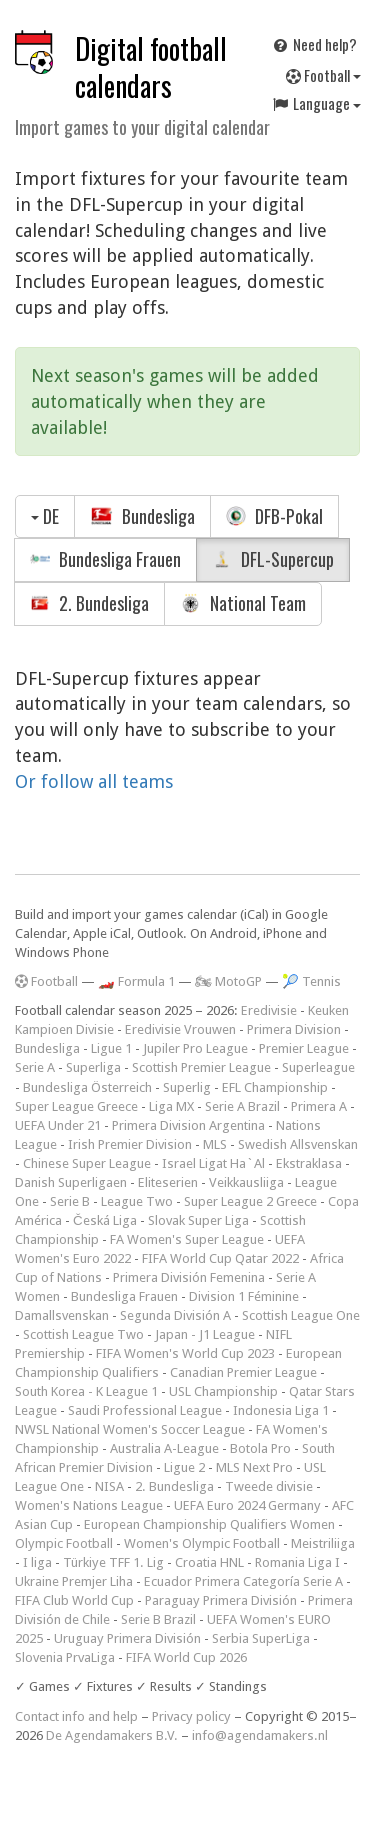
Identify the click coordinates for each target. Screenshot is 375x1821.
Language (316, 103)
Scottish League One (301, 1315)
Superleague (318, 1067)
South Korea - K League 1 (86, 1391)
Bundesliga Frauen (105, 559)
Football (323, 75)
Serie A (35, 1067)
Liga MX (171, 1106)
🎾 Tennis (311, 981)
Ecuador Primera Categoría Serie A (243, 1581)
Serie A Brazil (242, 1106)
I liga (37, 1562)
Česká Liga (105, 1220)
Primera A (319, 1106)
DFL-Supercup (273, 559)
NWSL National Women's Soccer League (130, 1429)
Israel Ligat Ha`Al (213, 1163)
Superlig (187, 1087)
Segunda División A (175, 1315)
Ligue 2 (184, 1467)
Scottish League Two (83, 1334)
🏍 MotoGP (228, 981)
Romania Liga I (297, 1562)
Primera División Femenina (189, 1277)
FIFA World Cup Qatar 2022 (220, 1258)
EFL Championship (275, 1087)
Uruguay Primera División (127, 1638)
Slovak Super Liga (198, 1220)
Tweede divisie (269, 1486)
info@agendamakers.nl (260, 1735)
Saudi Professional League (145, 1410)
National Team (243, 603)
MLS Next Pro (254, 1467)
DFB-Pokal (274, 516)
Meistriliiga (323, 1543)
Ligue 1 (111, 1048)
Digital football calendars (151, 67)
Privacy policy (191, 1716)
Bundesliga (142, 516)
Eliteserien (168, 1182)
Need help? (314, 44)
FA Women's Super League (187, 1239)
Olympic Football (64, 1543)
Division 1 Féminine (244, 1296)
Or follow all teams (94, 781)
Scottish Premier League (201, 1067)
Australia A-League (164, 1448)
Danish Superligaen (71, 1182)
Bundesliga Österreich (87, 1087)
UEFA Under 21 (58, 1125)
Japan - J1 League (205, 1334)
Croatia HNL (209, 1562)
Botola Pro (260, 1448)
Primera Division (294, 1029)
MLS (215, 1144)
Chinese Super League (87, 1163)
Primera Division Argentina (188, 1125)
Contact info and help (76, 1716)
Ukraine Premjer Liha (74, 1581)
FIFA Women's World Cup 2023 (185, 1353)
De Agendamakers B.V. (112, 1735)
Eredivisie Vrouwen (180, 1029)
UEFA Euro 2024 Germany (247, 1505)
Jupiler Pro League (195, 1048)
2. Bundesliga (89, 603)
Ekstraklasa (309, 1163)
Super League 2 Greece (250, 1201)
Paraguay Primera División (221, 1600)
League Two (137, 1201)
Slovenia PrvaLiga (65, 1657)
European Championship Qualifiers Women (209, 1524)
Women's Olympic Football (202, 1543)
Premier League (304, 1048)
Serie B (70, 1201)
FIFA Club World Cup (74, 1600)
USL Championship (223, 1391)
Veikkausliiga (246, 1182)
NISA (109, 1486)
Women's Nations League (89, 1505)
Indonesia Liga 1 (281, 1410)
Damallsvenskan (62, 1315)
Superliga (93, 1067)
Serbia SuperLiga (261, 1638)
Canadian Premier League (243, 1372)
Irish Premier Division (130, 1144)
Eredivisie (269, 1010)
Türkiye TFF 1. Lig (113, 1562)
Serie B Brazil (158, 1619)
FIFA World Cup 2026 (186, 1657)
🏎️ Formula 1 (136, 981)
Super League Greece (76, 1106)
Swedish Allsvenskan (298, 1144)
